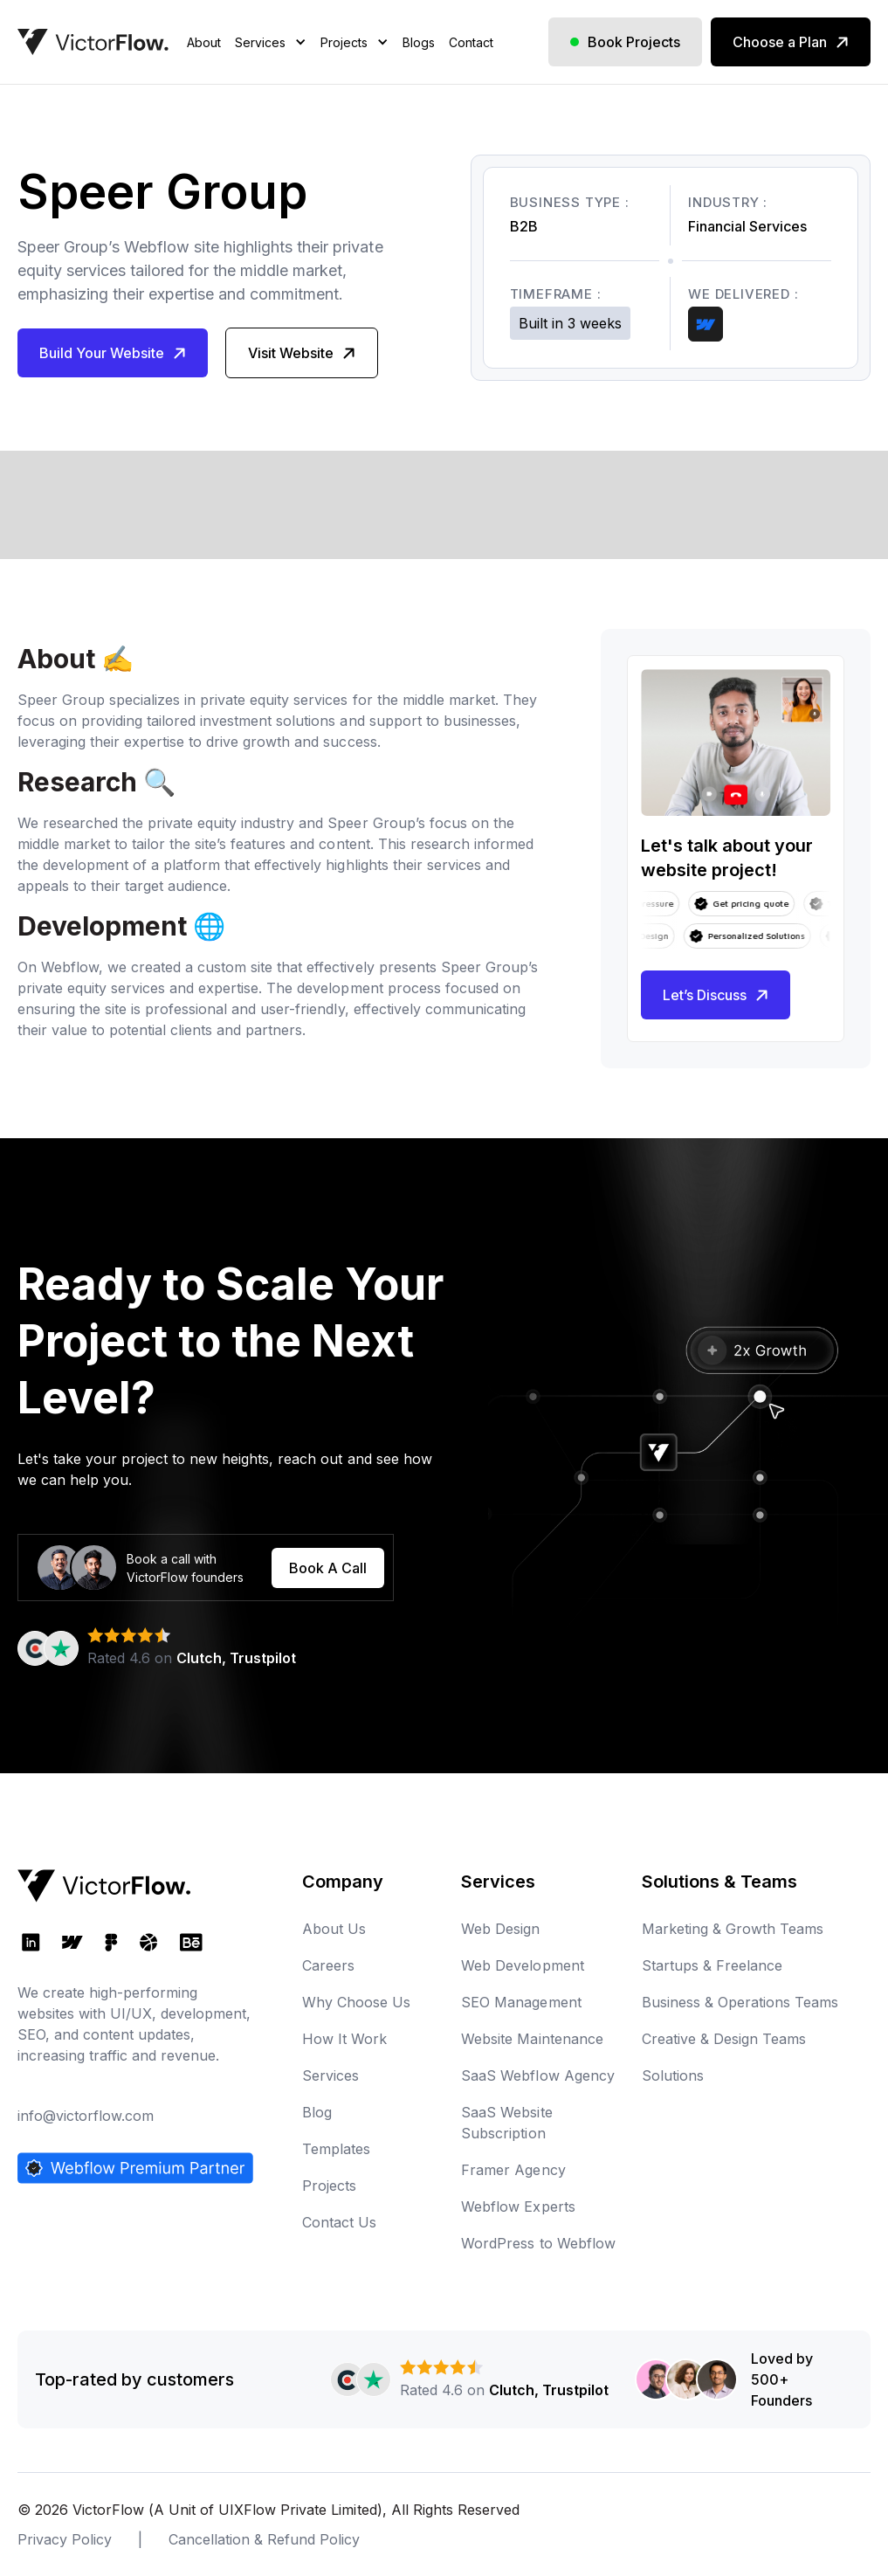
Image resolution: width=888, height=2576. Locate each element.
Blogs (419, 42)
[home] (93, 42)
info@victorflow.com (85, 2115)
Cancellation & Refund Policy (264, 2539)
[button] (270, 64)
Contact (471, 42)
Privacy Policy (64, 2539)
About (204, 42)
